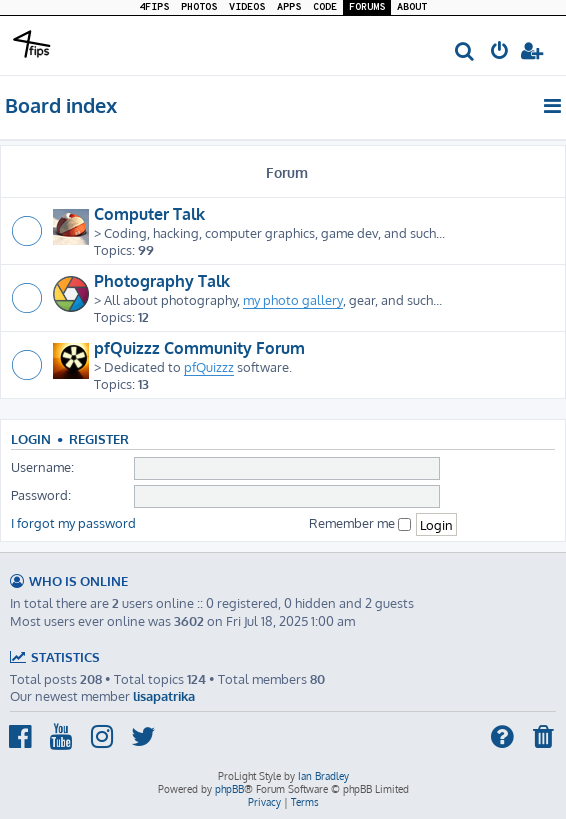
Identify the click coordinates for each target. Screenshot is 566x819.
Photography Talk (162, 281)
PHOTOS (199, 7)
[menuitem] (465, 52)
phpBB (229, 789)
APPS (289, 7)
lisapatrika (164, 695)
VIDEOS (247, 7)
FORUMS (367, 7)
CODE (325, 7)
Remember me (360, 522)
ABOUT (412, 7)
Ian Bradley (323, 776)
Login (31, 439)
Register (99, 439)
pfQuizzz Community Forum (199, 348)
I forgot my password (73, 522)
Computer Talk (149, 214)
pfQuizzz (209, 366)
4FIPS (154, 7)
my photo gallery (293, 299)
